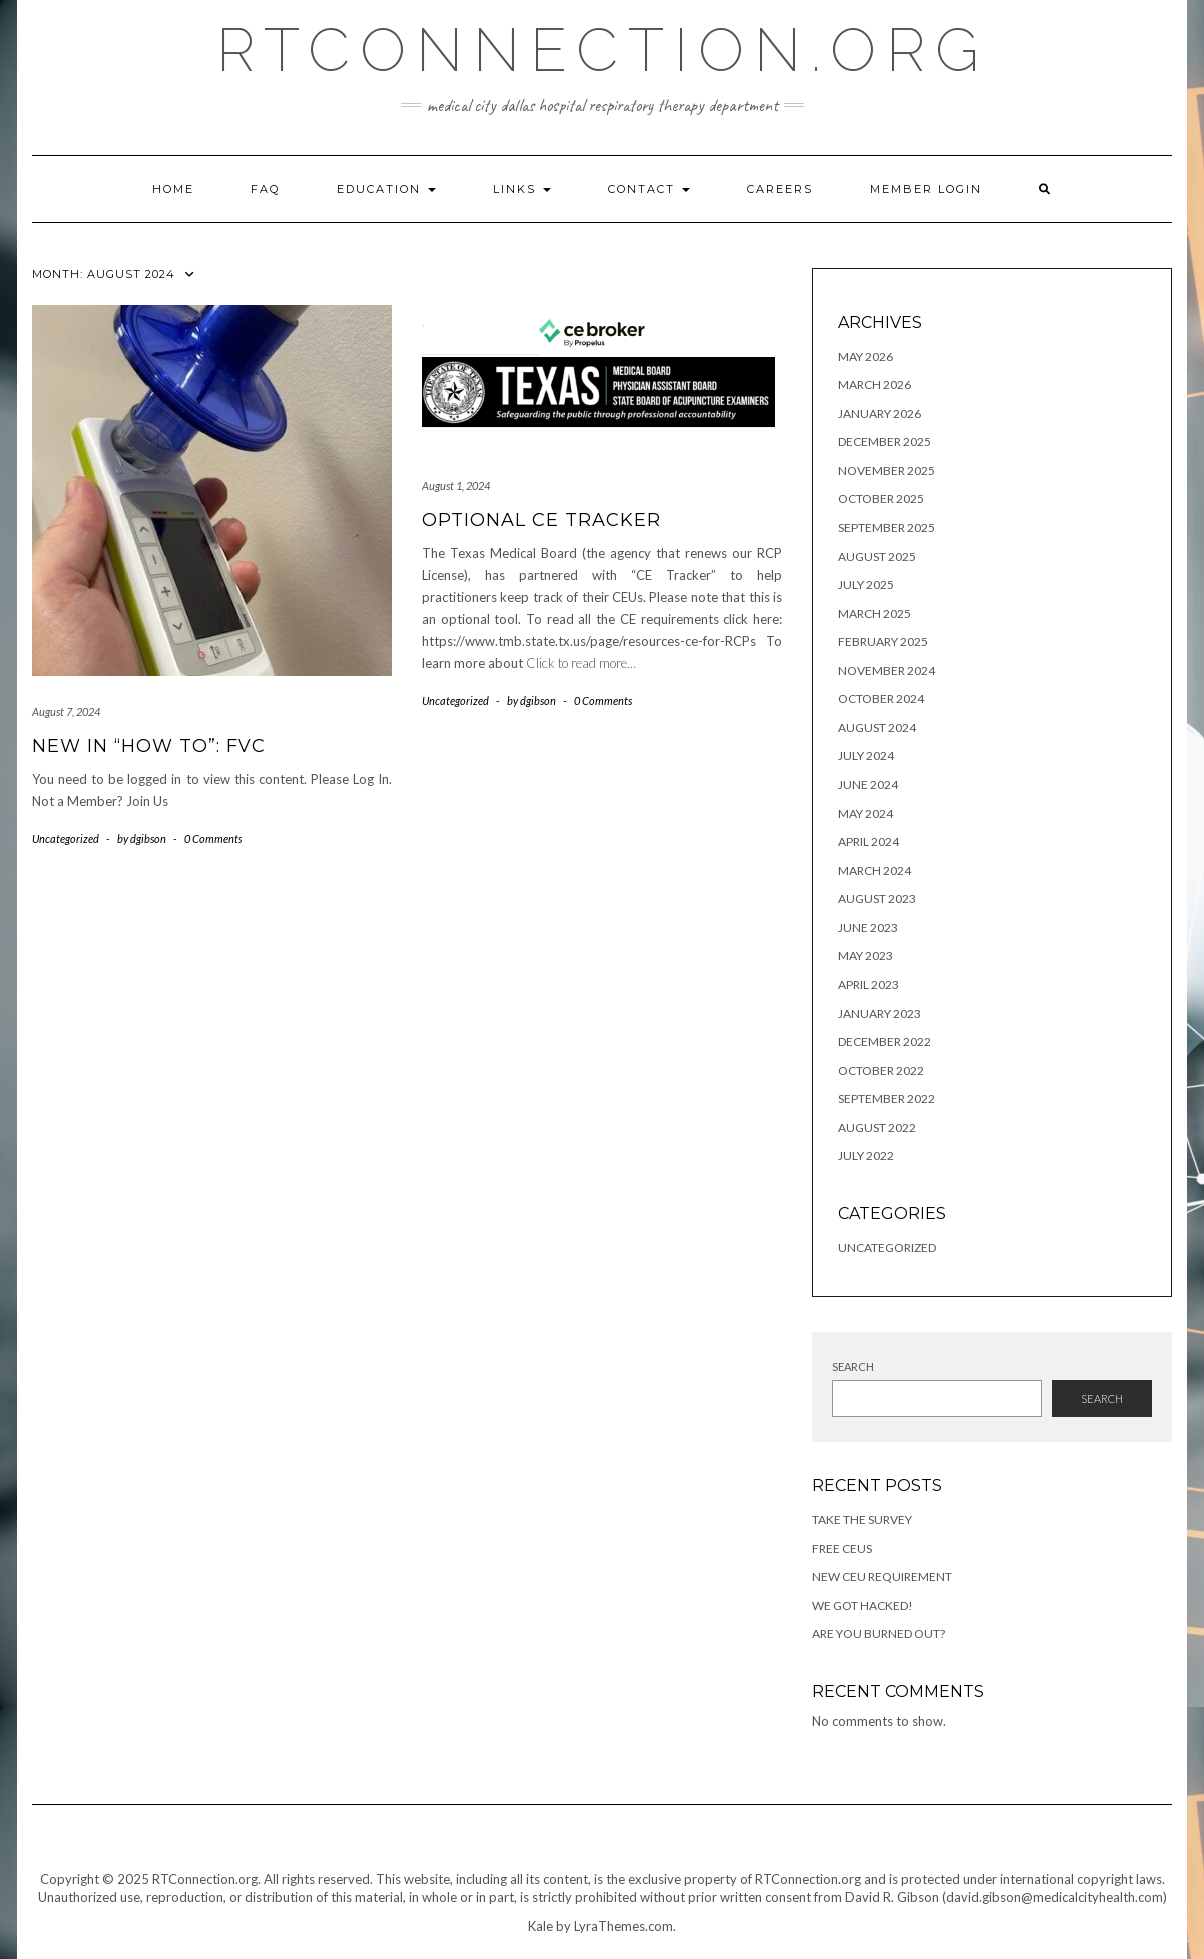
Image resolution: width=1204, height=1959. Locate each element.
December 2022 (884, 1041)
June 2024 (868, 784)
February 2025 (883, 641)
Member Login (926, 189)
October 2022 (881, 1070)
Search (853, 1366)
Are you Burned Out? (878, 1633)
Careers (780, 189)
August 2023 (877, 898)
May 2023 (865, 955)
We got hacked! (862, 1605)
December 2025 (884, 441)
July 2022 (866, 1155)
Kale (540, 1926)
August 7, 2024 (66, 711)
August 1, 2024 (456, 485)
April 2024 (868, 841)
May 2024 (865, 813)
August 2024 (877, 727)
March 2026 (874, 384)
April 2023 (868, 984)
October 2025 (881, 498)
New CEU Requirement (882, 1576)
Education (386, 189)
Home (173, 189)
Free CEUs (842, 1548)
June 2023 (868, 927)
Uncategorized (65, 838)
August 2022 (877, 1127)
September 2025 (886, 527)
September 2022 (886, 1098)
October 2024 (881, 698)
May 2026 (865, 356)
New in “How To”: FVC (149, 746)
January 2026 (879, 413)
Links (522, 189)
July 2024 (866, 755)
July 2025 (866, 584)
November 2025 (886, 470)
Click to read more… (581, 663)
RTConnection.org (602, 50)
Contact (649, 189)
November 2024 (886, 670)
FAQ (265, 189)
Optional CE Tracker (541, 520)
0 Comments (213, 838)
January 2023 (879, 1013)
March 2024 (874, 870)
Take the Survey (862, 1519)
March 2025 (874, 613)
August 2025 (877, 556)
